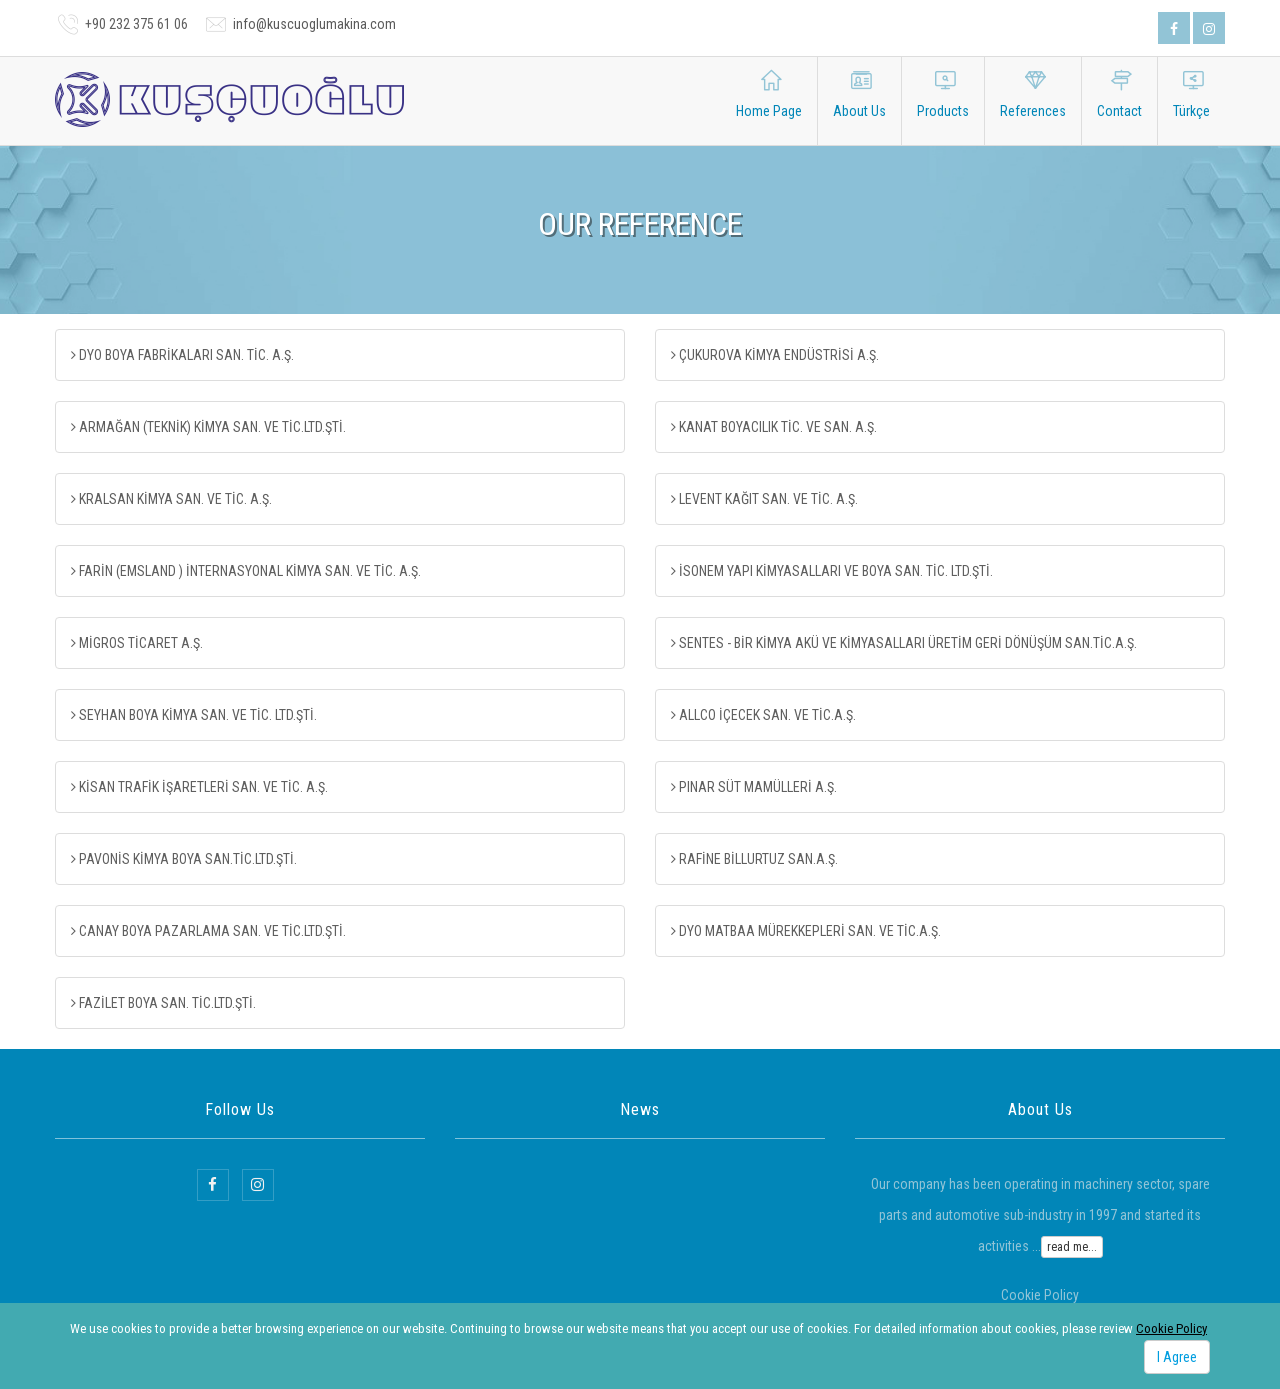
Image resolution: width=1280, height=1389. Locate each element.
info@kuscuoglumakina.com (314, 24)
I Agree (1177, 1357)
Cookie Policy (1171, 1328)
